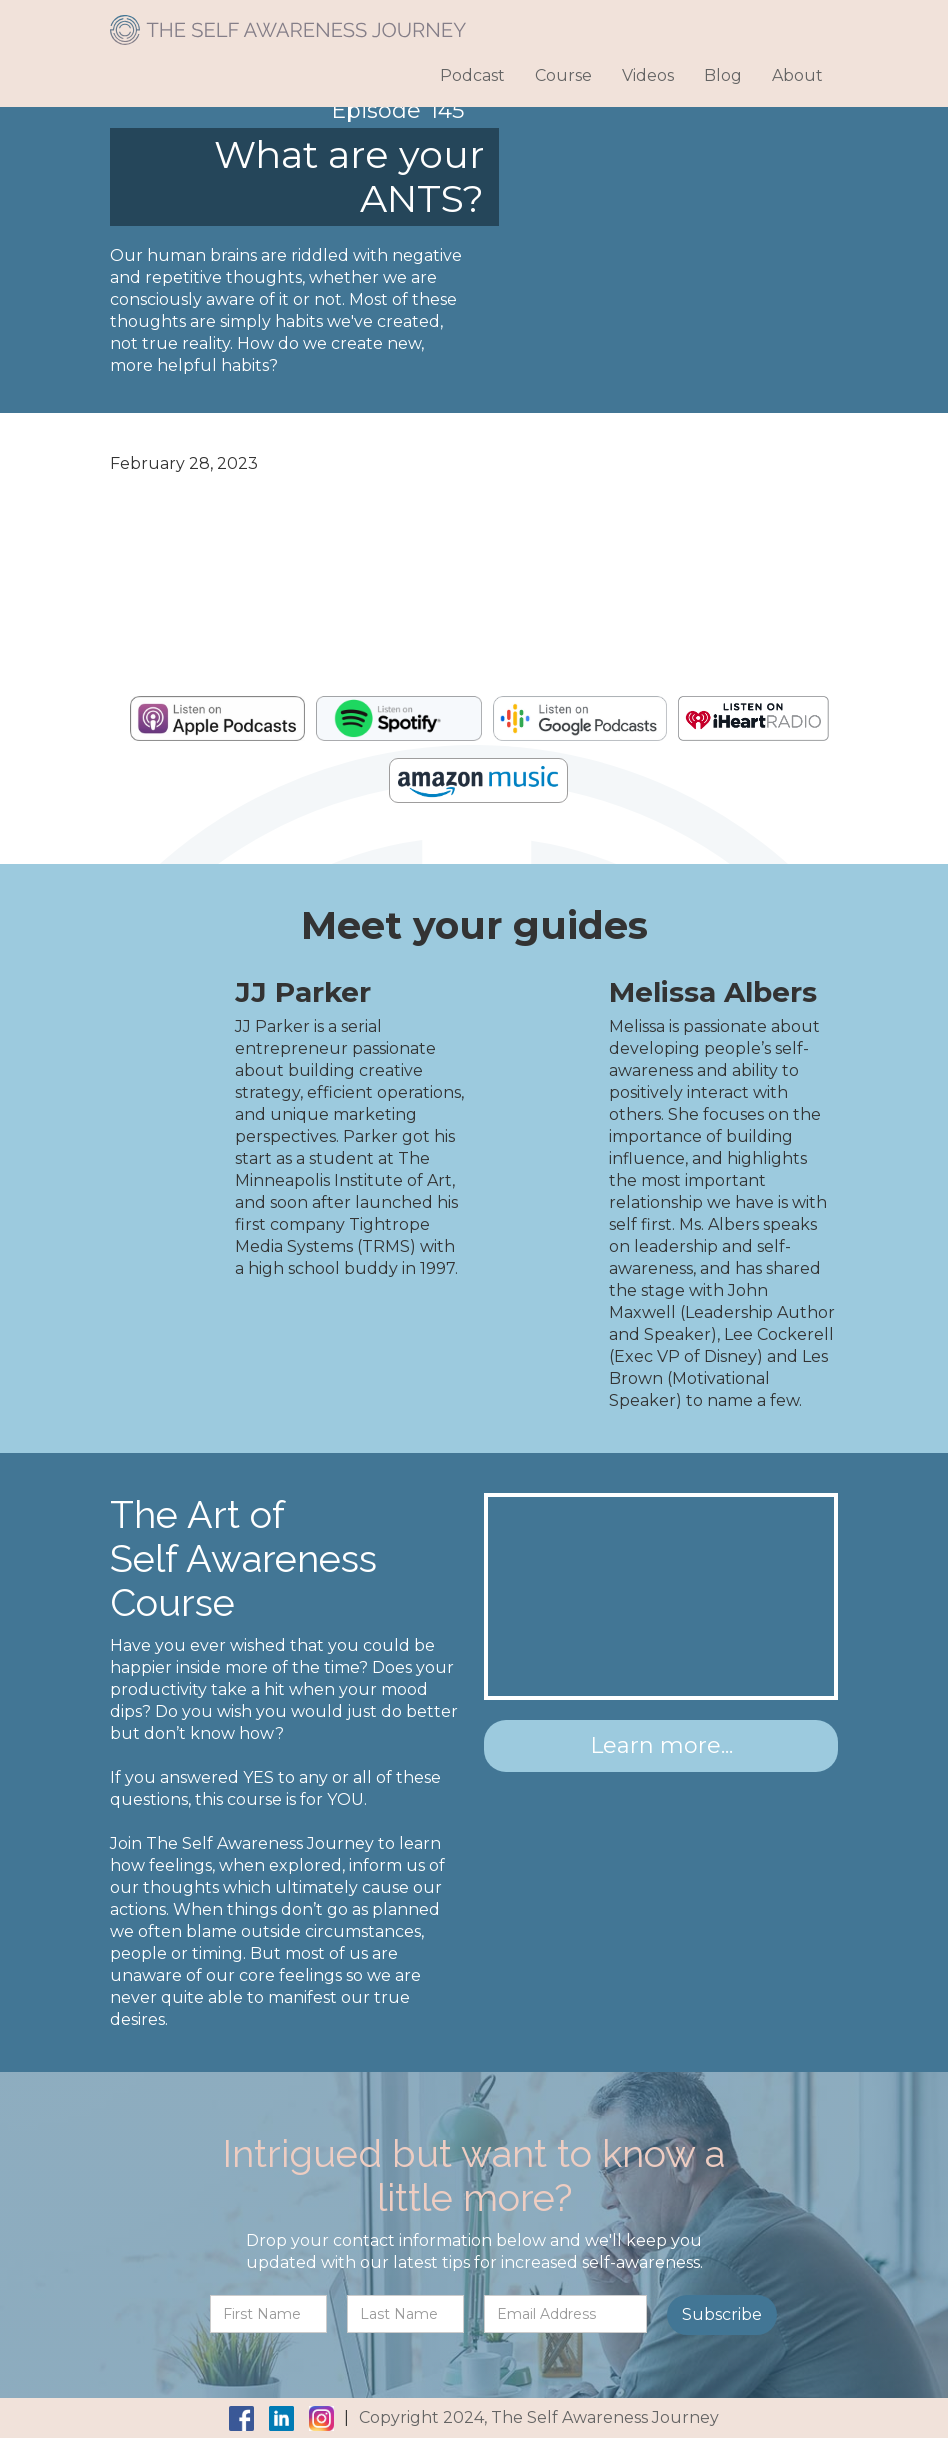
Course (563, 75)
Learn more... (661, 1745)
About (797, 75)
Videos (648, 75)
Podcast (472, 75)
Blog (723, 75)
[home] (288, 22)
